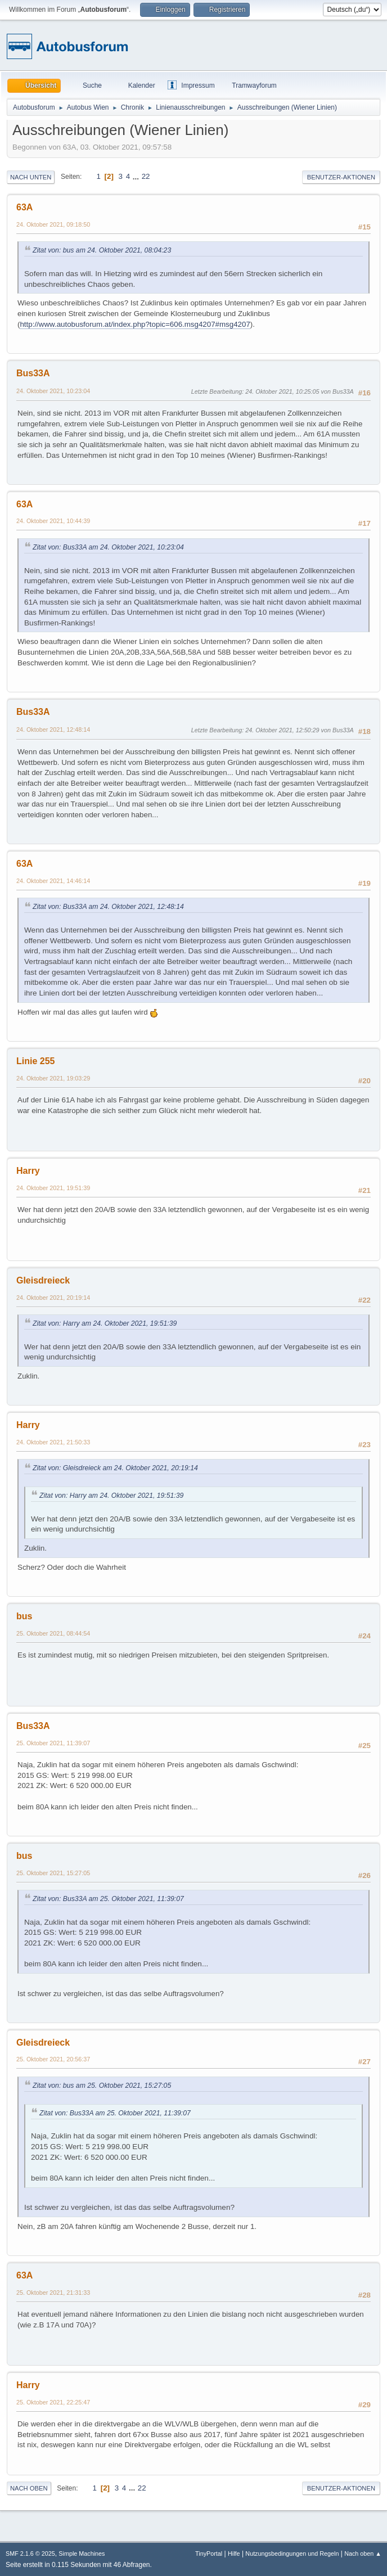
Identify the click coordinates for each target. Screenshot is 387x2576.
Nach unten (30, 177)
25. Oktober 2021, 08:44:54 (53, 1633)
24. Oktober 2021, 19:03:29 (53, 1078)
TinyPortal (208, 2553)
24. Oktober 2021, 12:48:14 (53, 729)
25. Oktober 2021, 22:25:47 (53, 2402)
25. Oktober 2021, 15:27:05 (53, 1873)
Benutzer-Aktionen (341, 177)
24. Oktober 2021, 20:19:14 (53, 1297)
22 (146, 176)
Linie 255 (35, 1061)
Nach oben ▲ (362, 2553)
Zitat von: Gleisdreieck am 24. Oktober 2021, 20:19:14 (115, 1468)
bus (24, 1616)
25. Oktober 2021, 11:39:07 (53, 1743)
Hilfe (234, 2553)
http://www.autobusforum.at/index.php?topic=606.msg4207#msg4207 (135, 324)
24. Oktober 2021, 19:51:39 (53, 1188)
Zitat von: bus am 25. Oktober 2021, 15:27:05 (102, 2085)
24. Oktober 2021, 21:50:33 (53, 1442)
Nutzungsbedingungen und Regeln (292, 2553)
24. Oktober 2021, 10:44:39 (53, 520)
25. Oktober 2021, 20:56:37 (53, 2059)
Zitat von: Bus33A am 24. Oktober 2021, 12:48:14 (108, 907)
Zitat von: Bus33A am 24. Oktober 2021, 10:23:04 (108, 547)
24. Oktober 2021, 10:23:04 (53, 391)
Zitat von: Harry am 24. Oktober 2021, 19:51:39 (105, 1323)
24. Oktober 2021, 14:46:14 (53, 880)
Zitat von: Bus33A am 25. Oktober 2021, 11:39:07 (108, 1899)
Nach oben (29, 2488)
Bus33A (33, 373)
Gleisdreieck (43, 1280)
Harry (28, 1171)
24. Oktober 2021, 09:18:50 (53, 224)
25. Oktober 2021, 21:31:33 (53, 2292)
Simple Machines (81, 2553)
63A (24, 207)
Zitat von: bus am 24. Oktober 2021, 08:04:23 (102, 250)
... (137, 176)
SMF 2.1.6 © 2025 (30, 2553)
